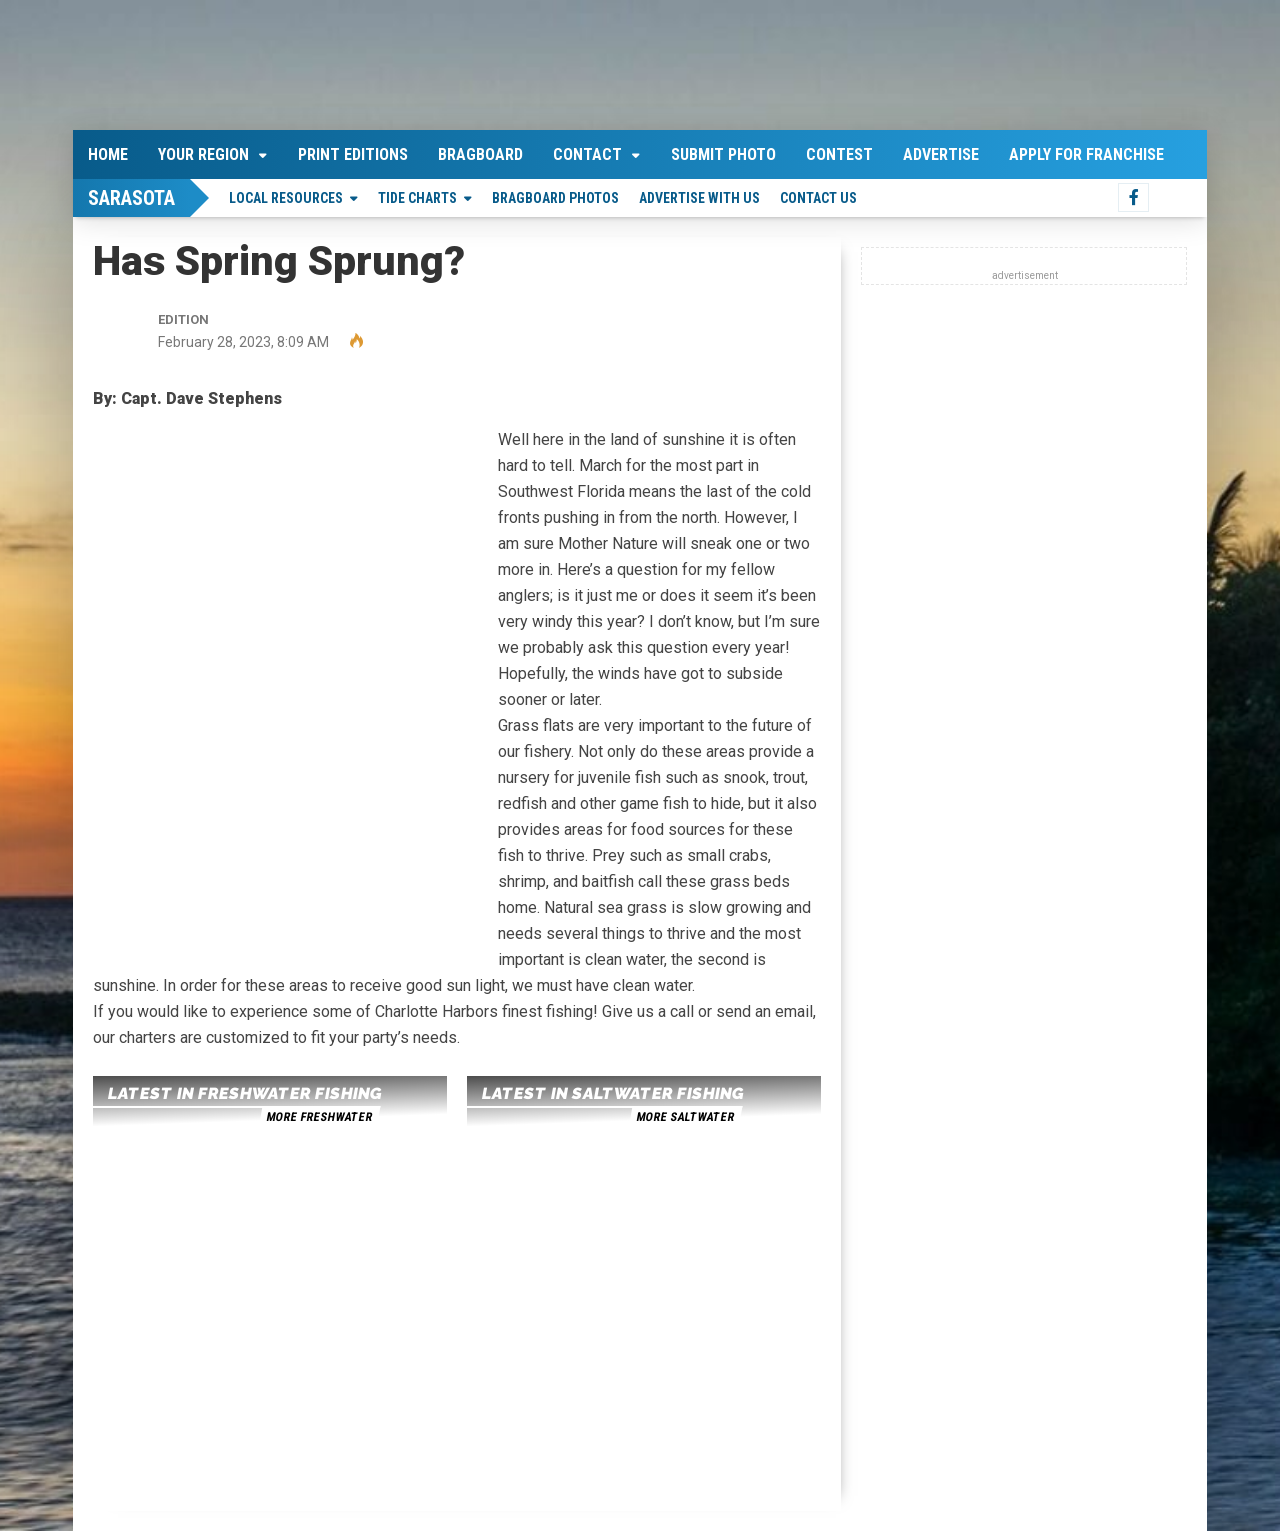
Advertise (941, 154)
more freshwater (319, 1117)
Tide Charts (417, 198)
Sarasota (131, 198)
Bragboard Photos (555, 198)
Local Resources (286, 198)
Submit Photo (723, 154)
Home (108, 154)
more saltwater (685, 1117)
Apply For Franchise (1086, 154)
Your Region (203, 154)
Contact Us (818, 198)
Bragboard (480, 154)
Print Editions (353, 154)
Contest (839, 154)
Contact (587, 154)
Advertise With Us (699, 198)
